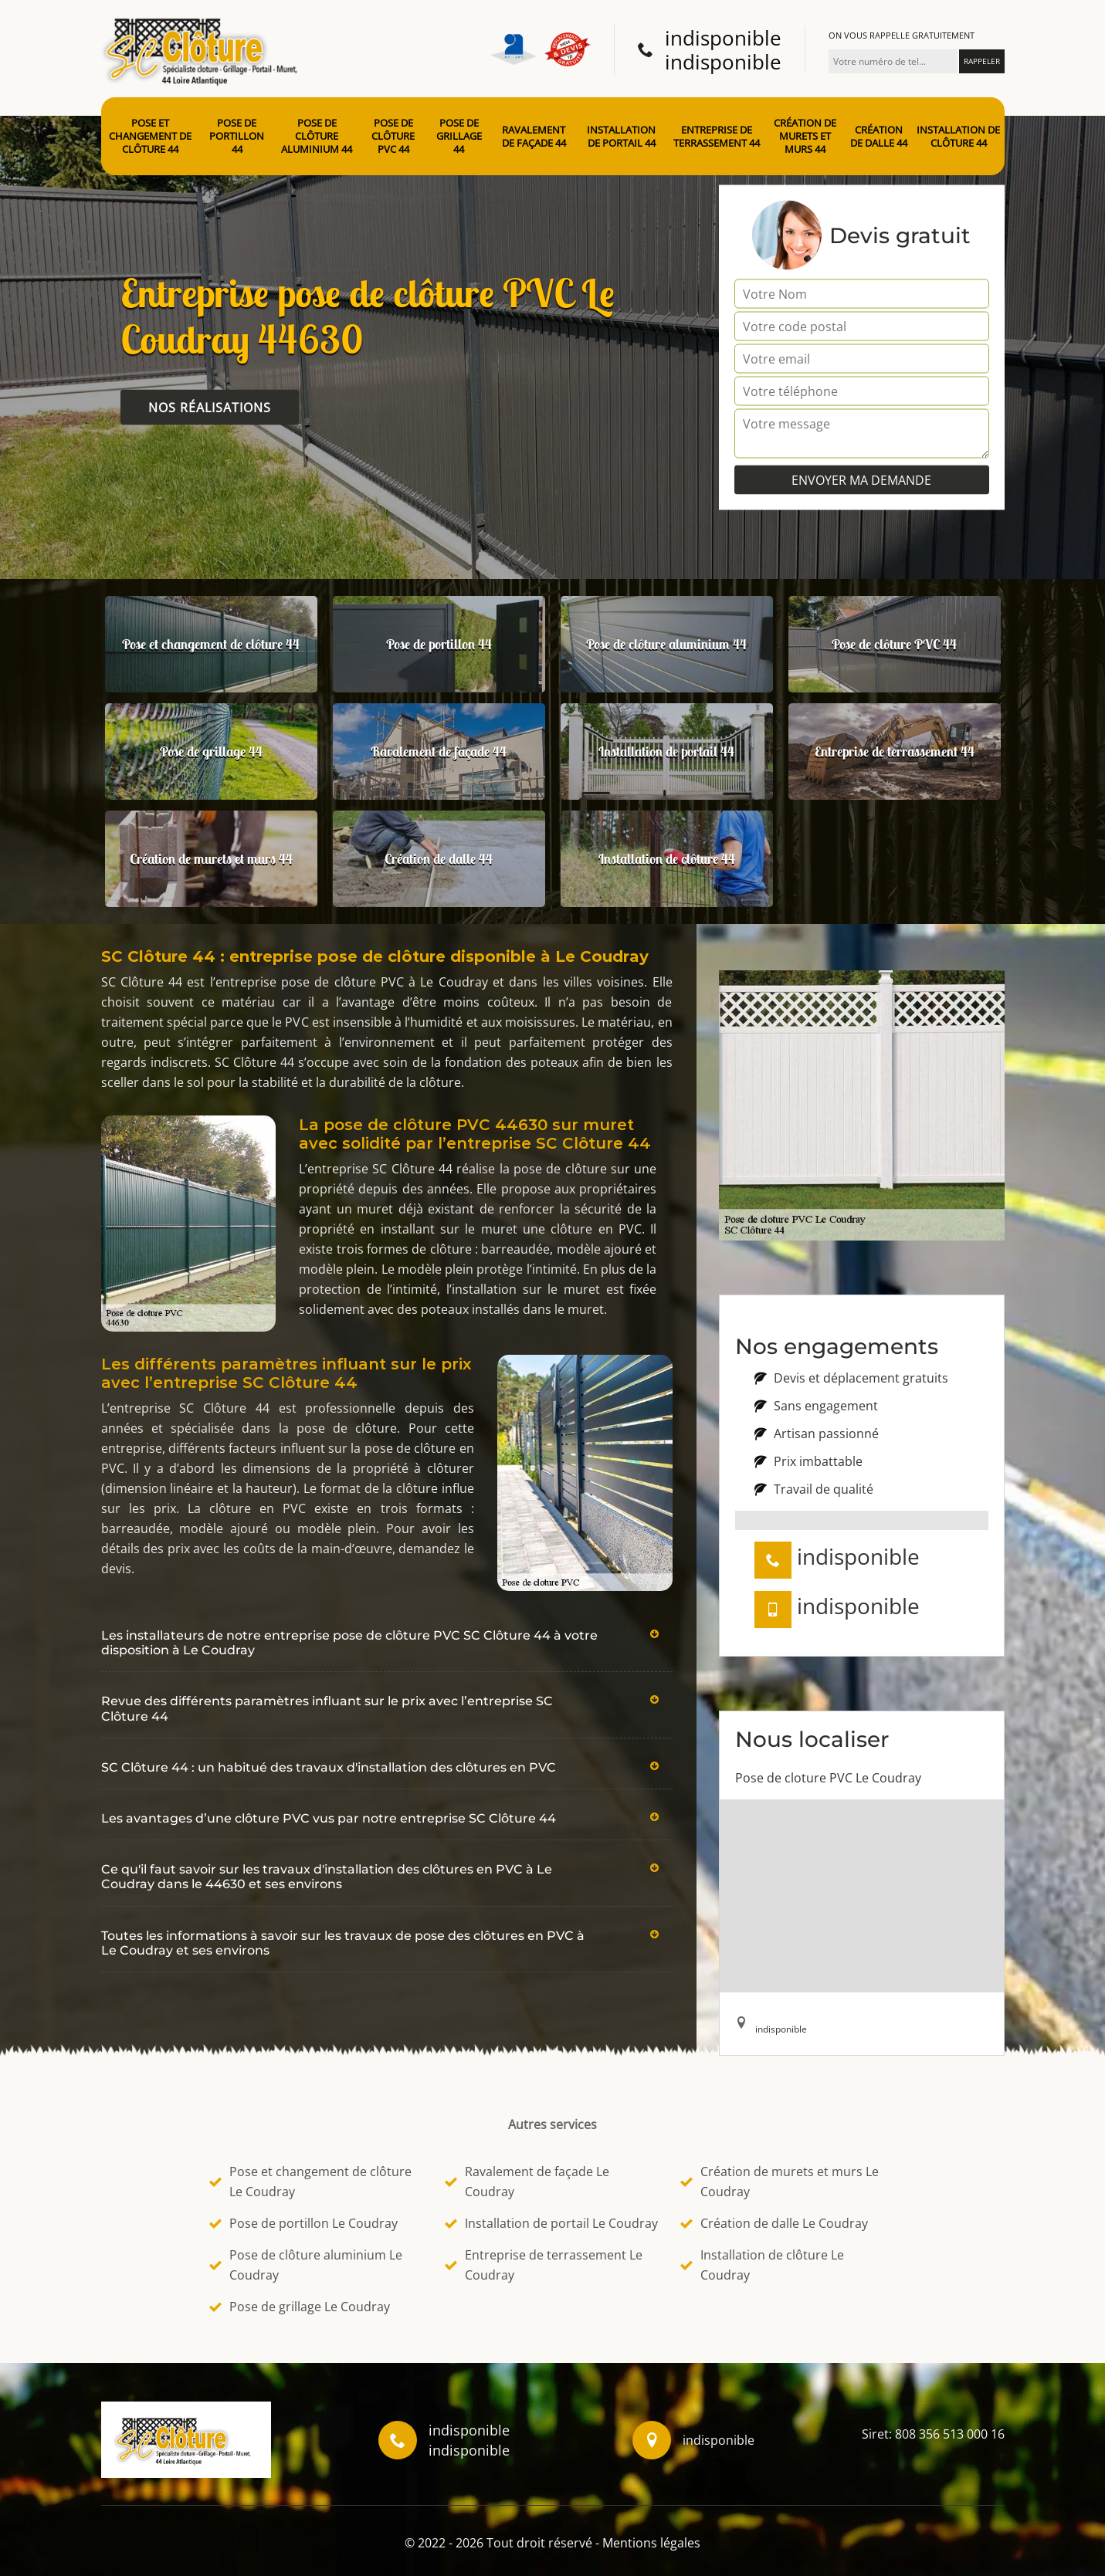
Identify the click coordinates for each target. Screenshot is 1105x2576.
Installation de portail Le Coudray (551, 2223)
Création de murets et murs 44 (805, 136)
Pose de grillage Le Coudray (299, 2306)
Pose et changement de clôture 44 (150, 136)
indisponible (723, 38)
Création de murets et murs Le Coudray (779, 2181)
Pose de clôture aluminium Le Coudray (305, 2264)
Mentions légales (651, 2542)
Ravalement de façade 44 (534, 137)
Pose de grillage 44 (459, 136)
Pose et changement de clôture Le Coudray (310, 2181)
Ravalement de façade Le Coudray (527, 2181)
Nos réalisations (209, 407)
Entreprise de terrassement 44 (716, 137)
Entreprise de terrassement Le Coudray (543, 2264)
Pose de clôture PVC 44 (393, 136)
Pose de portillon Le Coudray (303, 2223)
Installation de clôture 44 (958, 137)
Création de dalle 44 (878, 137)
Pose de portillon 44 (236, 136)
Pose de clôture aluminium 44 (316, 136)
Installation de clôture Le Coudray (762, 2264)
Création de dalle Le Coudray (774, 2223)
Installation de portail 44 (621, 137)
